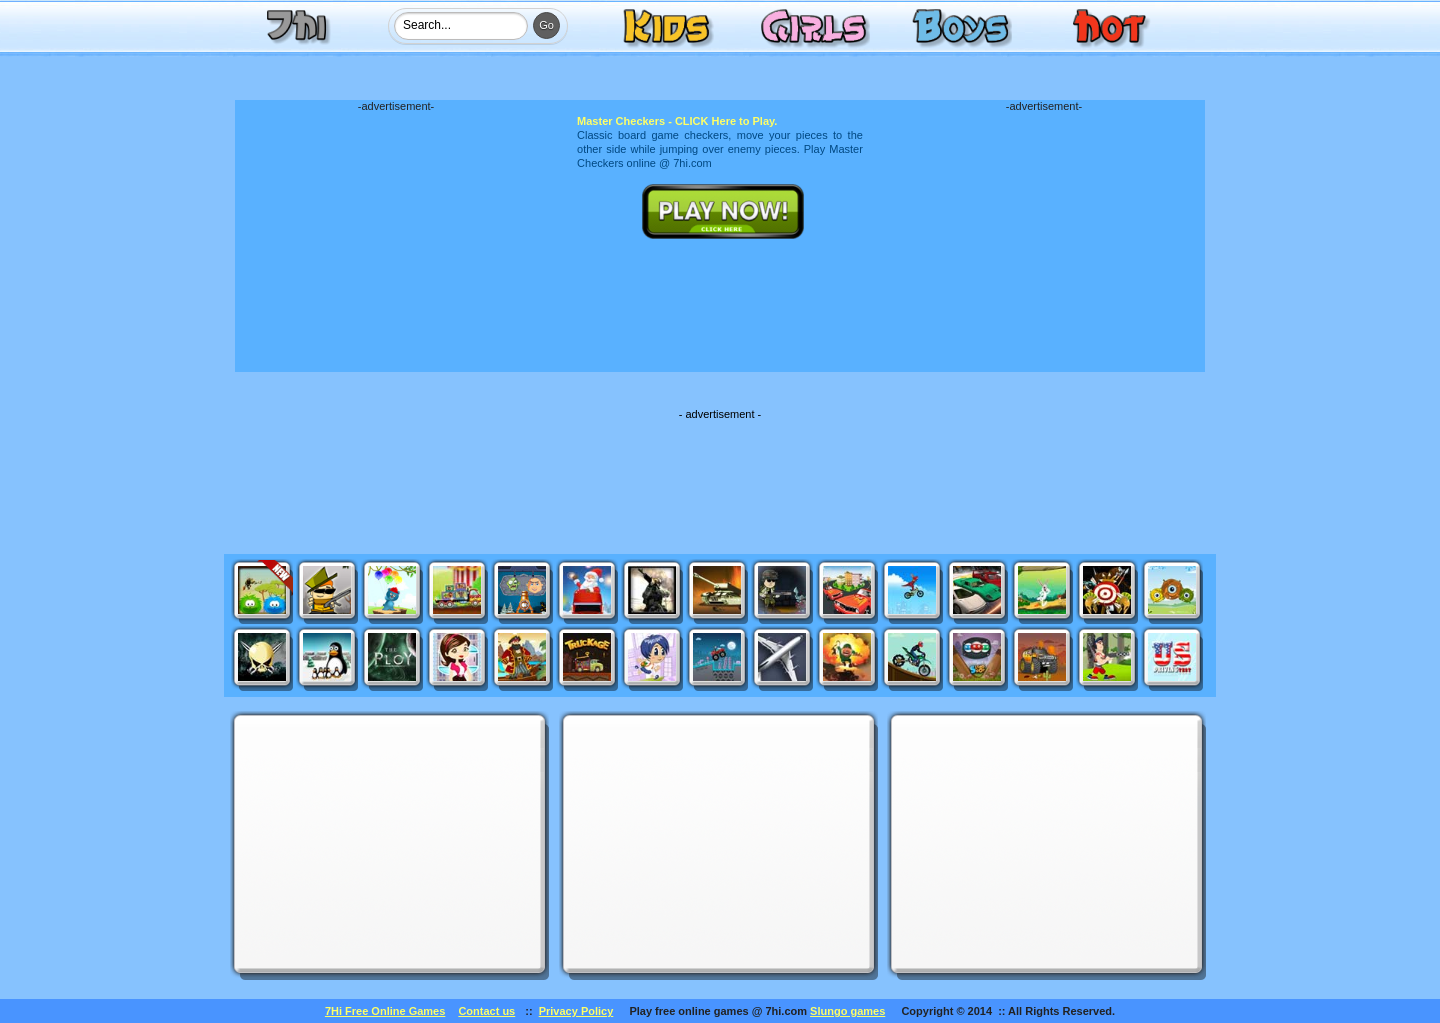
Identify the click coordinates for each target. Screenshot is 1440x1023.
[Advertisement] (396, 237)
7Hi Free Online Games (385, 1011)
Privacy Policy (576, 1011)
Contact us (486, 1011)
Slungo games (847, 1011)
